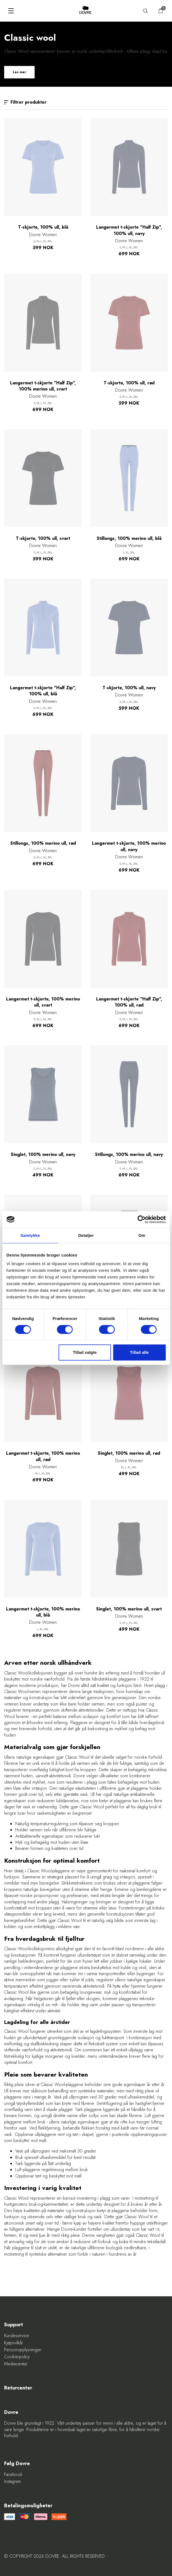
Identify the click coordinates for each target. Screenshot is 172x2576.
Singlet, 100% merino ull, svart (129, 1609)
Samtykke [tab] (30, 1235)
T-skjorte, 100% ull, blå (43, 227)
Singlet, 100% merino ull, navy (43, 1155)
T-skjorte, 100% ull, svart (43, 538)
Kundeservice (16, 2336)
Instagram (12, 2481)
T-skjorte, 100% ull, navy (129, 688)
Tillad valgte (85, 1352)
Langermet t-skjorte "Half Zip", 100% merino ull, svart (43, 386)
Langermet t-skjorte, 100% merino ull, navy (129, 846)
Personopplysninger (22, 2350)
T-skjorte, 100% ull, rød (129, 383)
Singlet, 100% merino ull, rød (129, 1453)
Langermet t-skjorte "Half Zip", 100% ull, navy (129, 230)
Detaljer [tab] (86, 1235)
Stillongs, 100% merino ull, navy (129, 1155)
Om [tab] (141, 1235)
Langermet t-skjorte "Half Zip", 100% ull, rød (129, 1002)
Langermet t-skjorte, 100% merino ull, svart (43, 1002)
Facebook (13, 2475)
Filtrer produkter (25, 102)
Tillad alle (139, 1352)
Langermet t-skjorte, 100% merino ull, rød (43, 1456)
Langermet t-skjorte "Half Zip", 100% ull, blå (43, 691)
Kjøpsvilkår (13, 2343)
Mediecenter (15, 2364)
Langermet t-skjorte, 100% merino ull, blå (43, 1612)
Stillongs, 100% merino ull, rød (43, 843)
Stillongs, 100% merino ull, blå (129, 538)
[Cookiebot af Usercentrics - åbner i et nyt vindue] (141, 1219)
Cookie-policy (17, 2357)
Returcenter (18, 2387)
